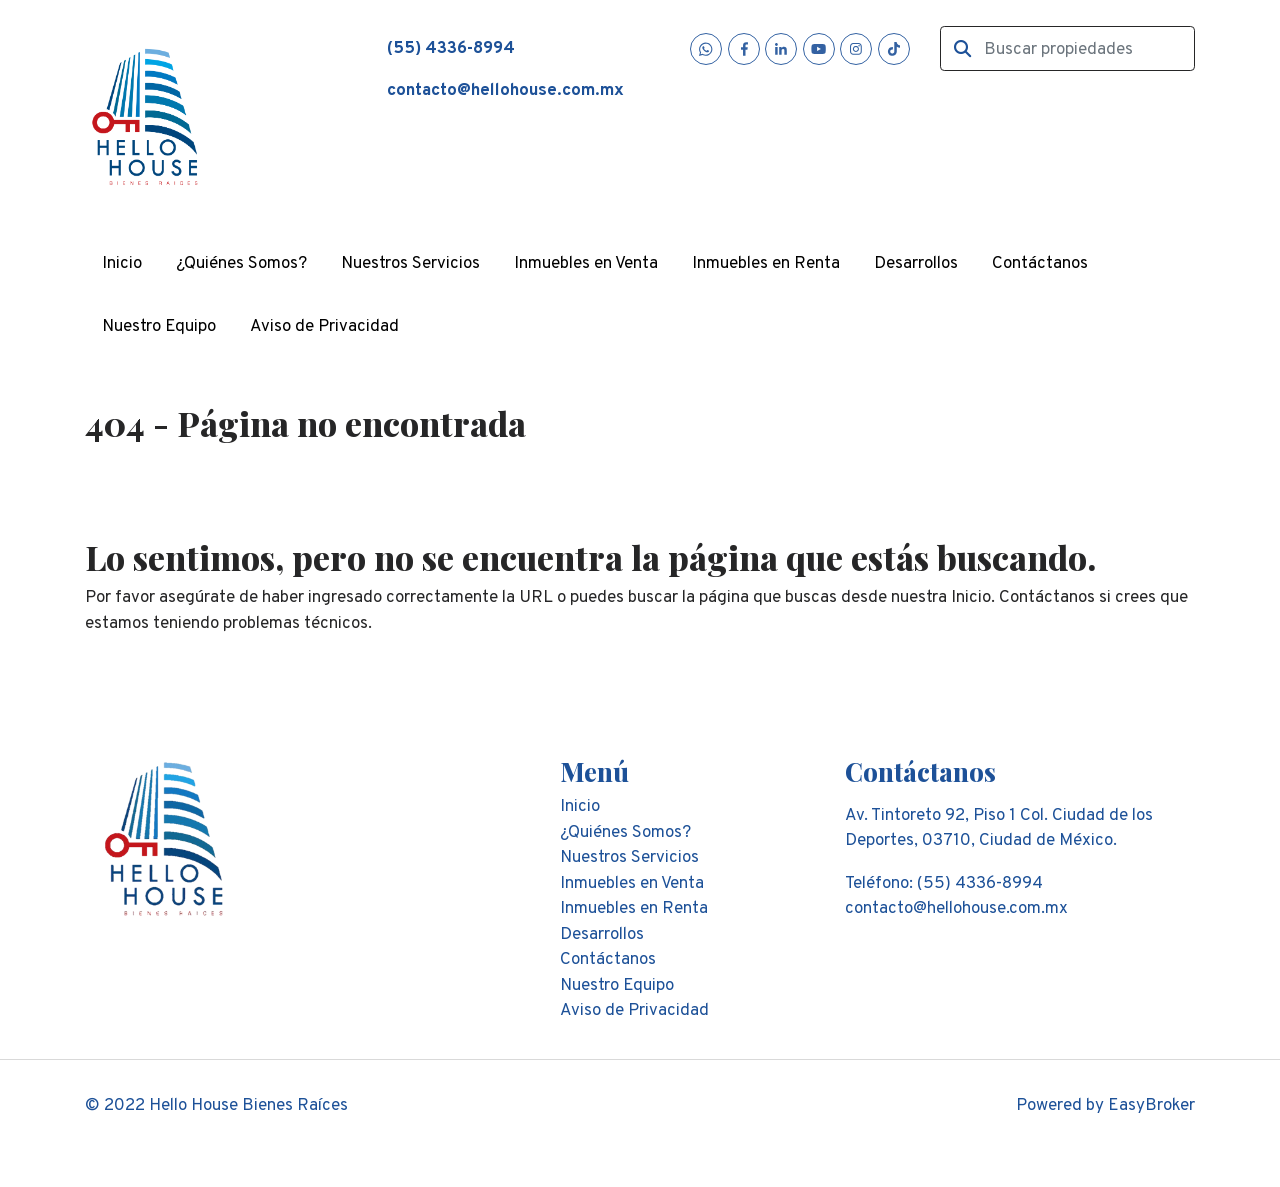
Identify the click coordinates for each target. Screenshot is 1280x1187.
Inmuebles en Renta (766, 264)
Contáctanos (1040, 264)
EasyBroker (1151, 1106)
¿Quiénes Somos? (241, 264)
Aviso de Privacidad (324, 327)
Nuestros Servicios (410, 264)
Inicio (122, 264)
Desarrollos (916, 264)
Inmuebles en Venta (586, 264)
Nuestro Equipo (159, 327)
